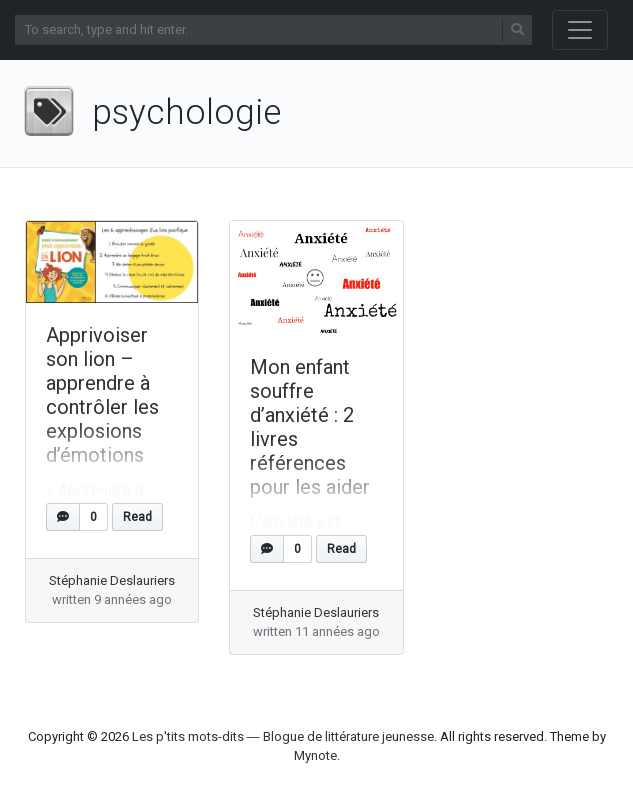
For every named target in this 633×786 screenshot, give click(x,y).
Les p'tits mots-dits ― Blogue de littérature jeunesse (283, 736)
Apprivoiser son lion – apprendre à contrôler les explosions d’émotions (102, 395)
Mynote (315, 755)
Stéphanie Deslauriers (112, 580)
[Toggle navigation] (580, 30)
